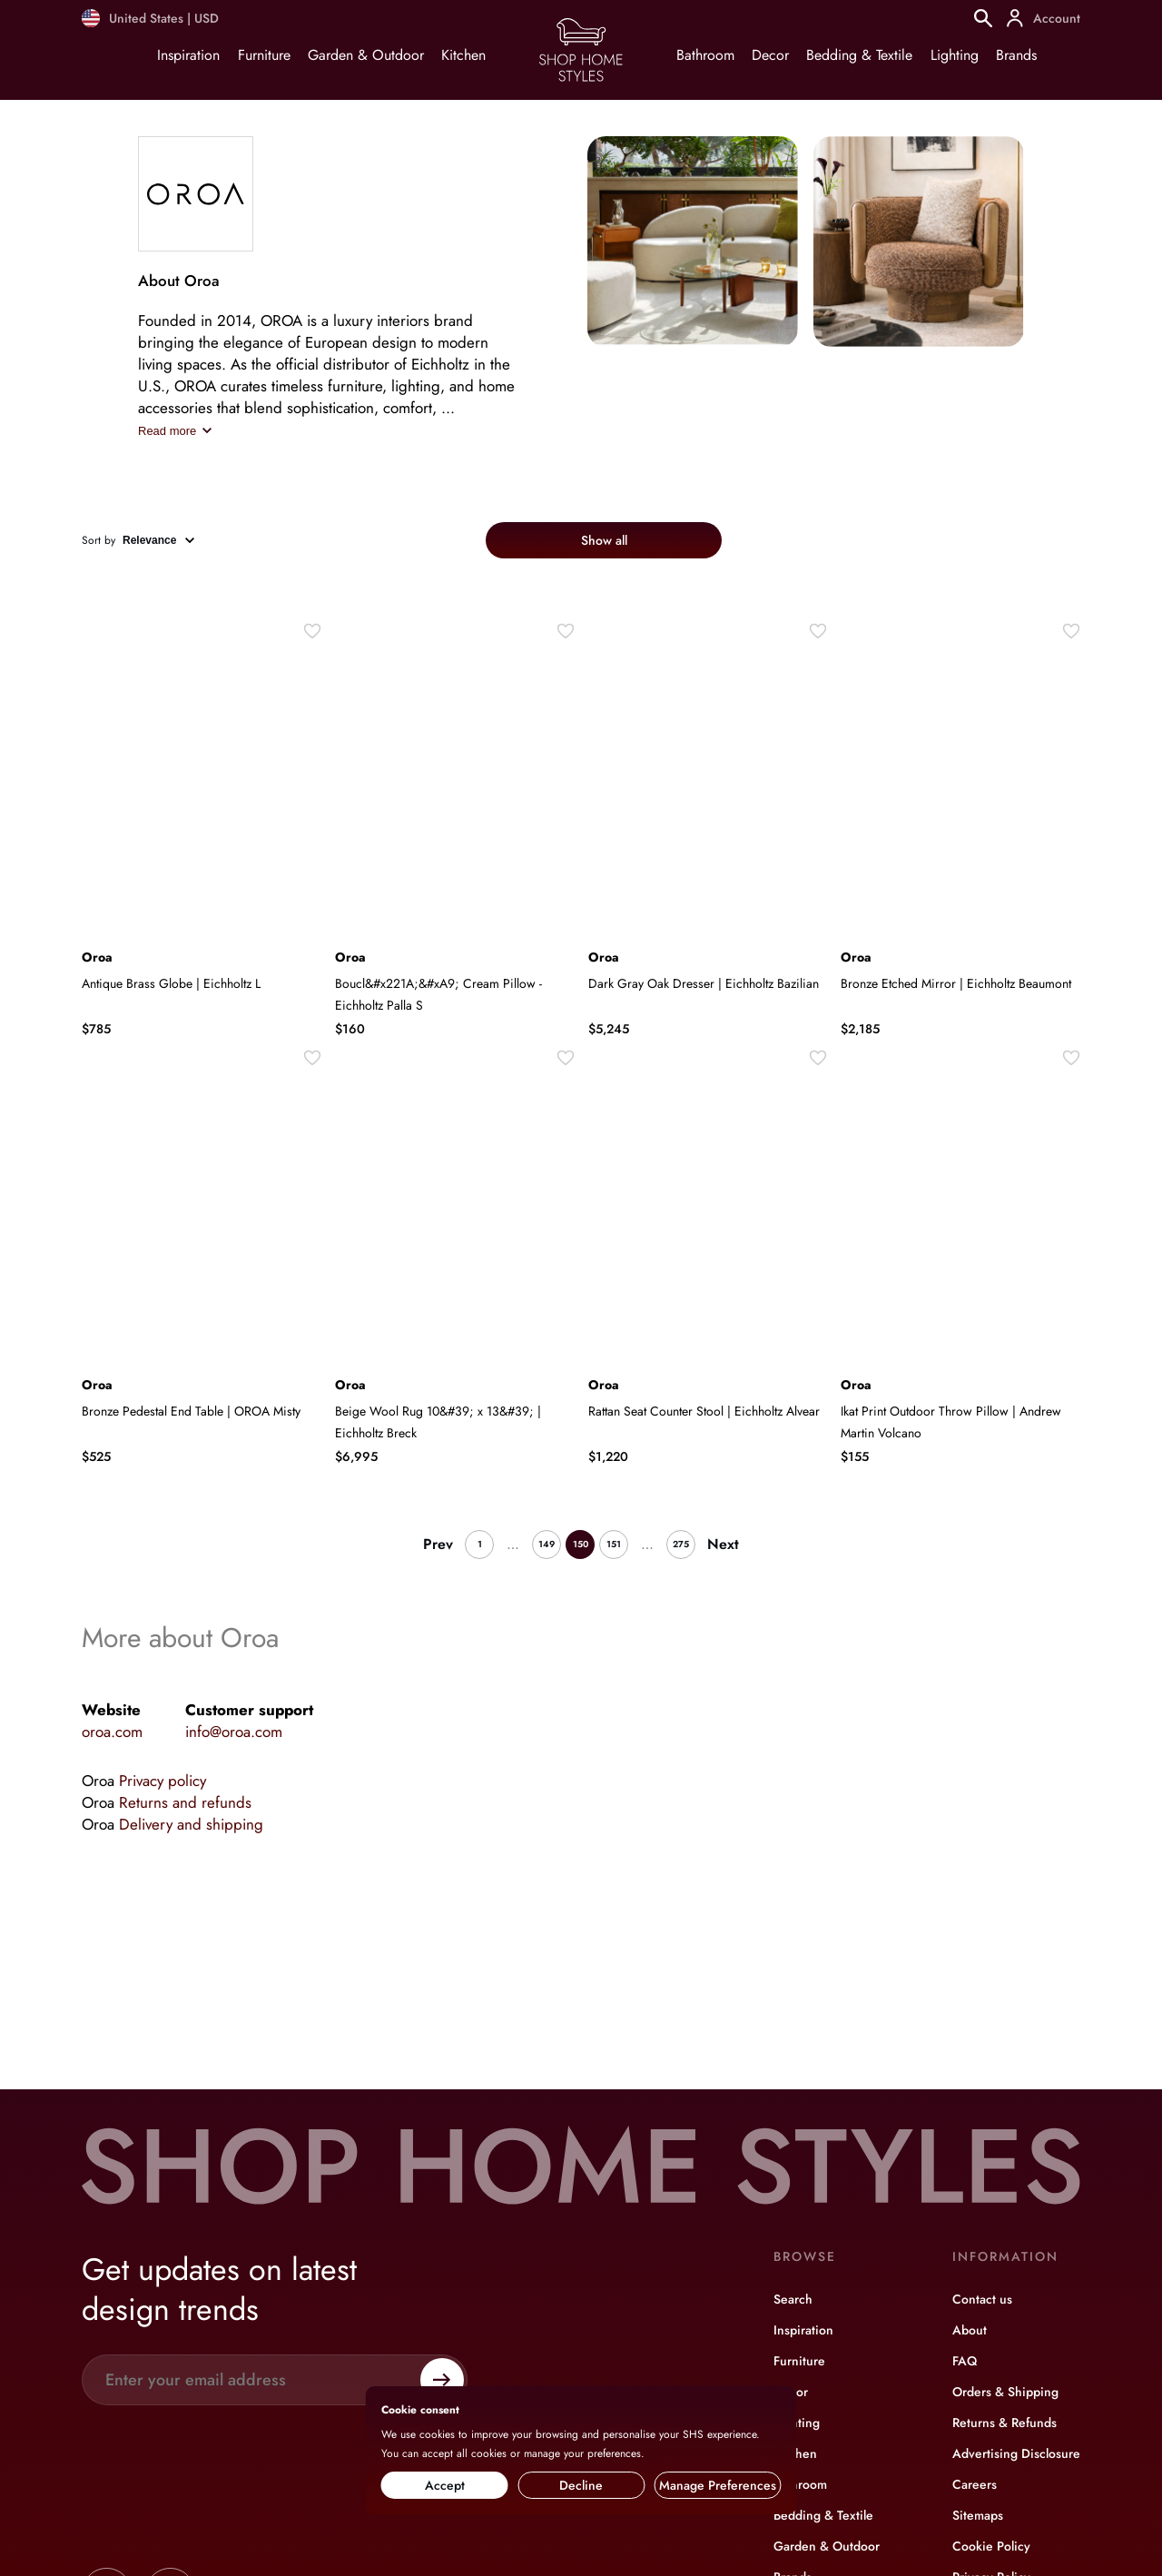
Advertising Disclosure (1016, 2453)
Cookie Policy (991, 2546)
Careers (974, 2484)
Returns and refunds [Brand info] (185, 1802)
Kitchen (463, 54)
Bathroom (705, 54)
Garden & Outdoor (366, 54)
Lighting (955, 54)
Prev (438, 1544)
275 (681, 1544)
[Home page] (581, 80)
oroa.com (112, 1731)
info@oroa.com (233, 1731)
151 (613, 1544)
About (969, 2330)
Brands (1016, 54)
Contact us (982, 2299)
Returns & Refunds (1004, 2422)
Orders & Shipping (1005, 2392)
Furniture (264, 54)
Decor (770, 54)
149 (546, 1544)
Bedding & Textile (859, 54)
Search (792, 2299)
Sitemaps (977, 2515)
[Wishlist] (312, 631)
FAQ (964, 2361)
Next (723, 1544)
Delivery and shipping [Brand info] (191, 1824)
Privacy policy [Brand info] (162, 1780)
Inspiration (188, 54)
